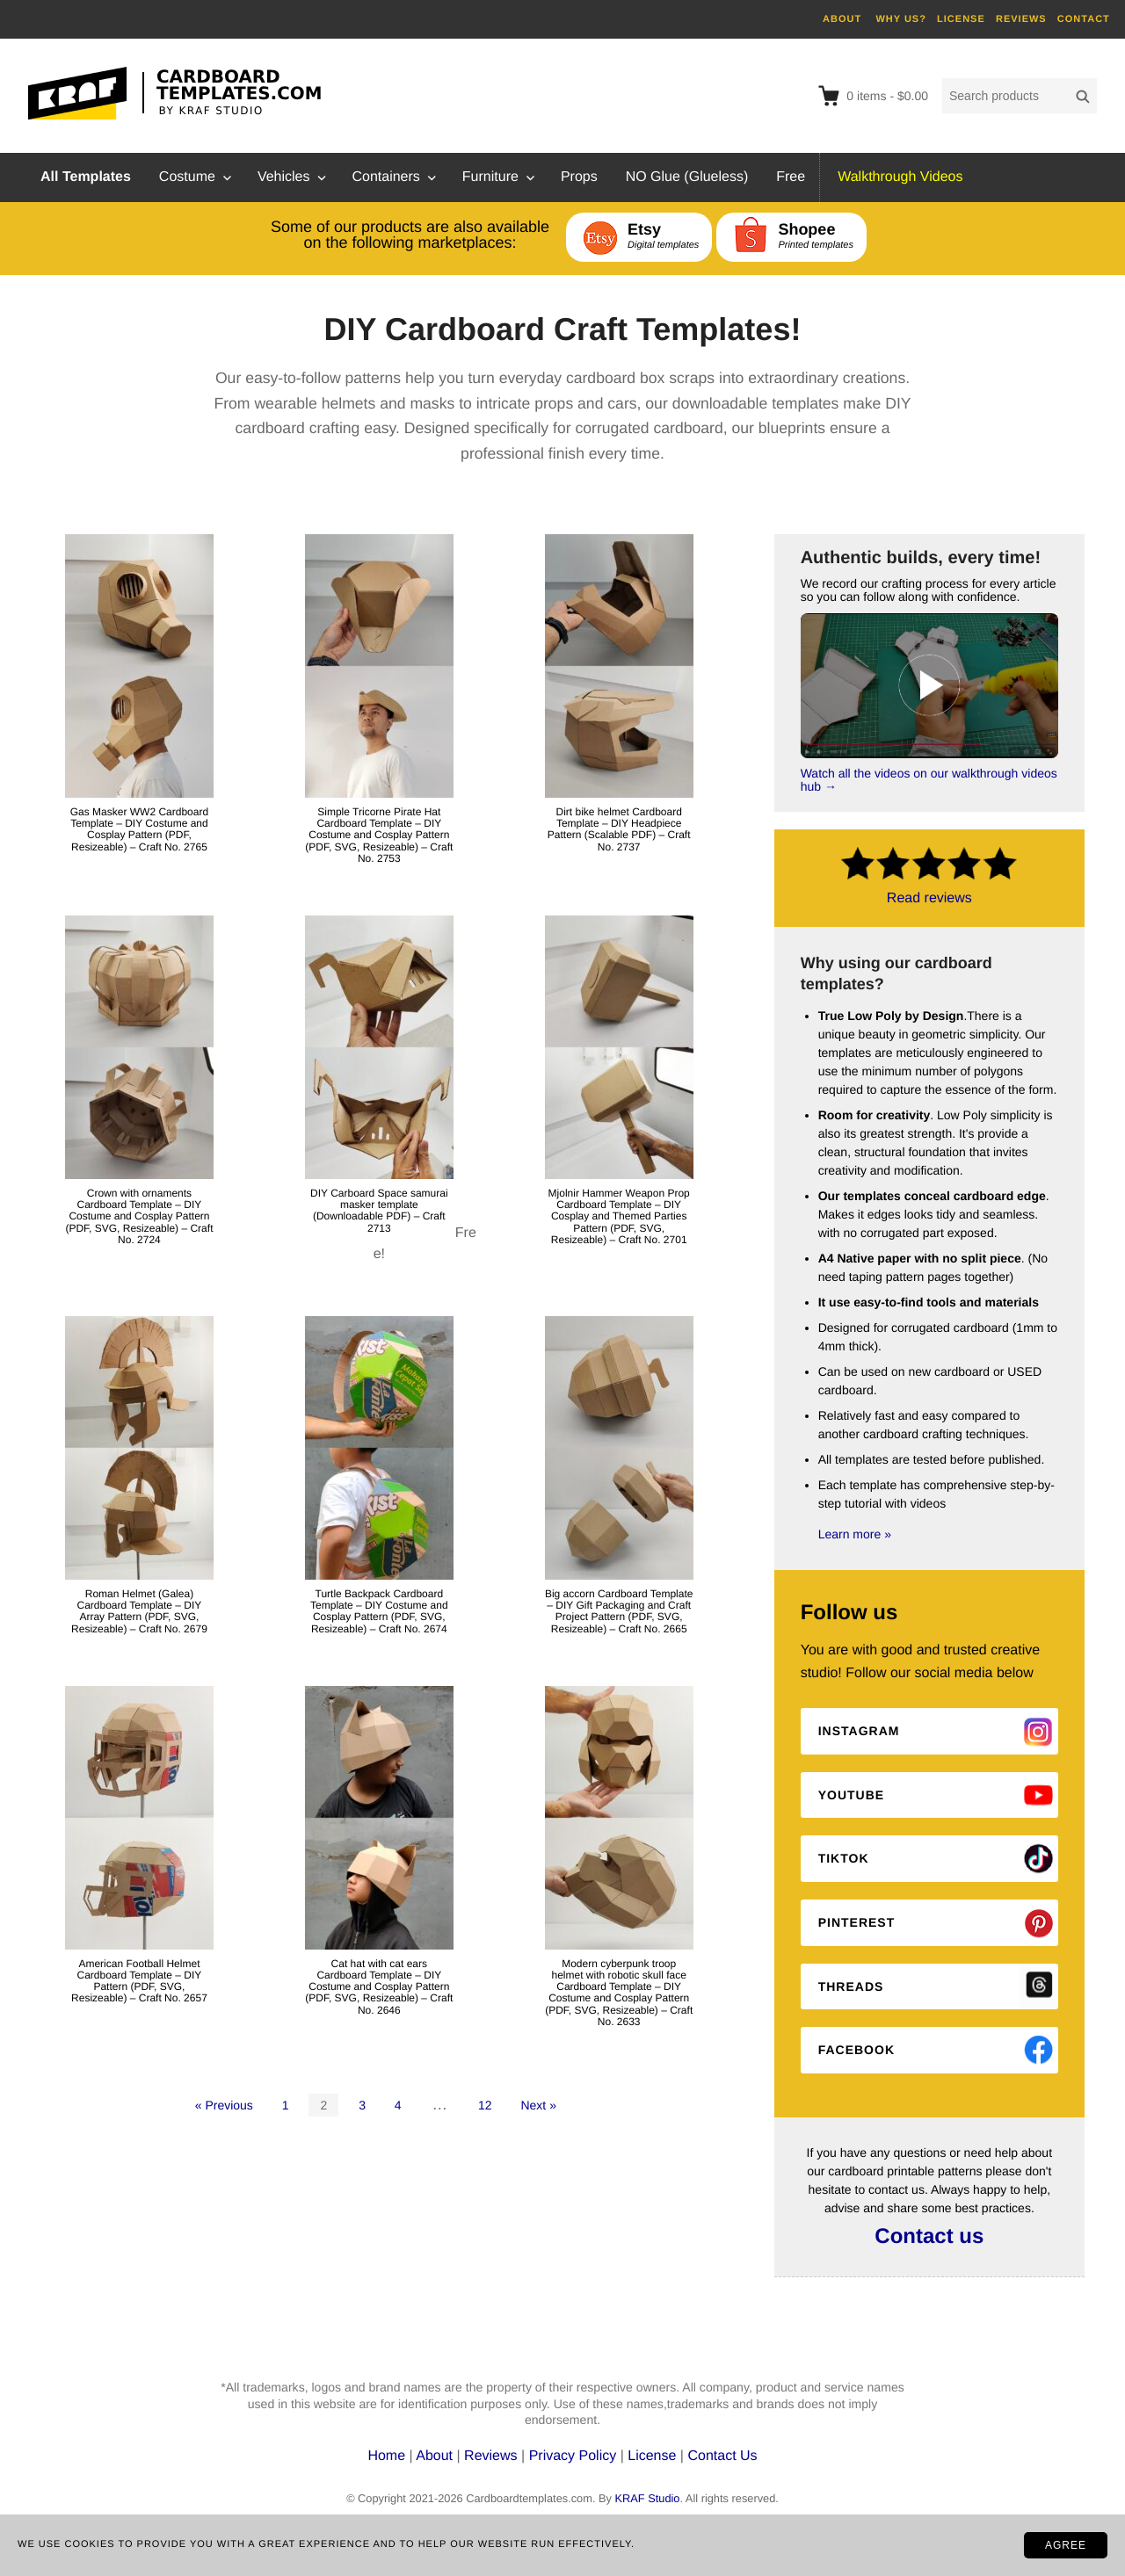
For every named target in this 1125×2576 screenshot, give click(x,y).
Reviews (492, 2456)
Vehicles (284, 177)
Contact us (929, 2236)
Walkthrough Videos (900, 177)
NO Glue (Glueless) (687, 177)
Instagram (859, 1731)
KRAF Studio (646, 2498)
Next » (537, 2105)
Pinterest (857, 1922)
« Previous (224, 2105)
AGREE (1065, 2545)
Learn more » (854, 1534)
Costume (187, 177)
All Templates (85, 177)
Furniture (490, 177)
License (652, 2456)
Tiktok (843, 1858)
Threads (851, 1986)
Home (388, 2456)
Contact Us (722, 2456)
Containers (385, 177)
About (436, 2456)
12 (485, 2105)
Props (579, 177)
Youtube (851, 1795)
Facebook (856, 2050)
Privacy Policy (573, 2456)
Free (790, 177)
